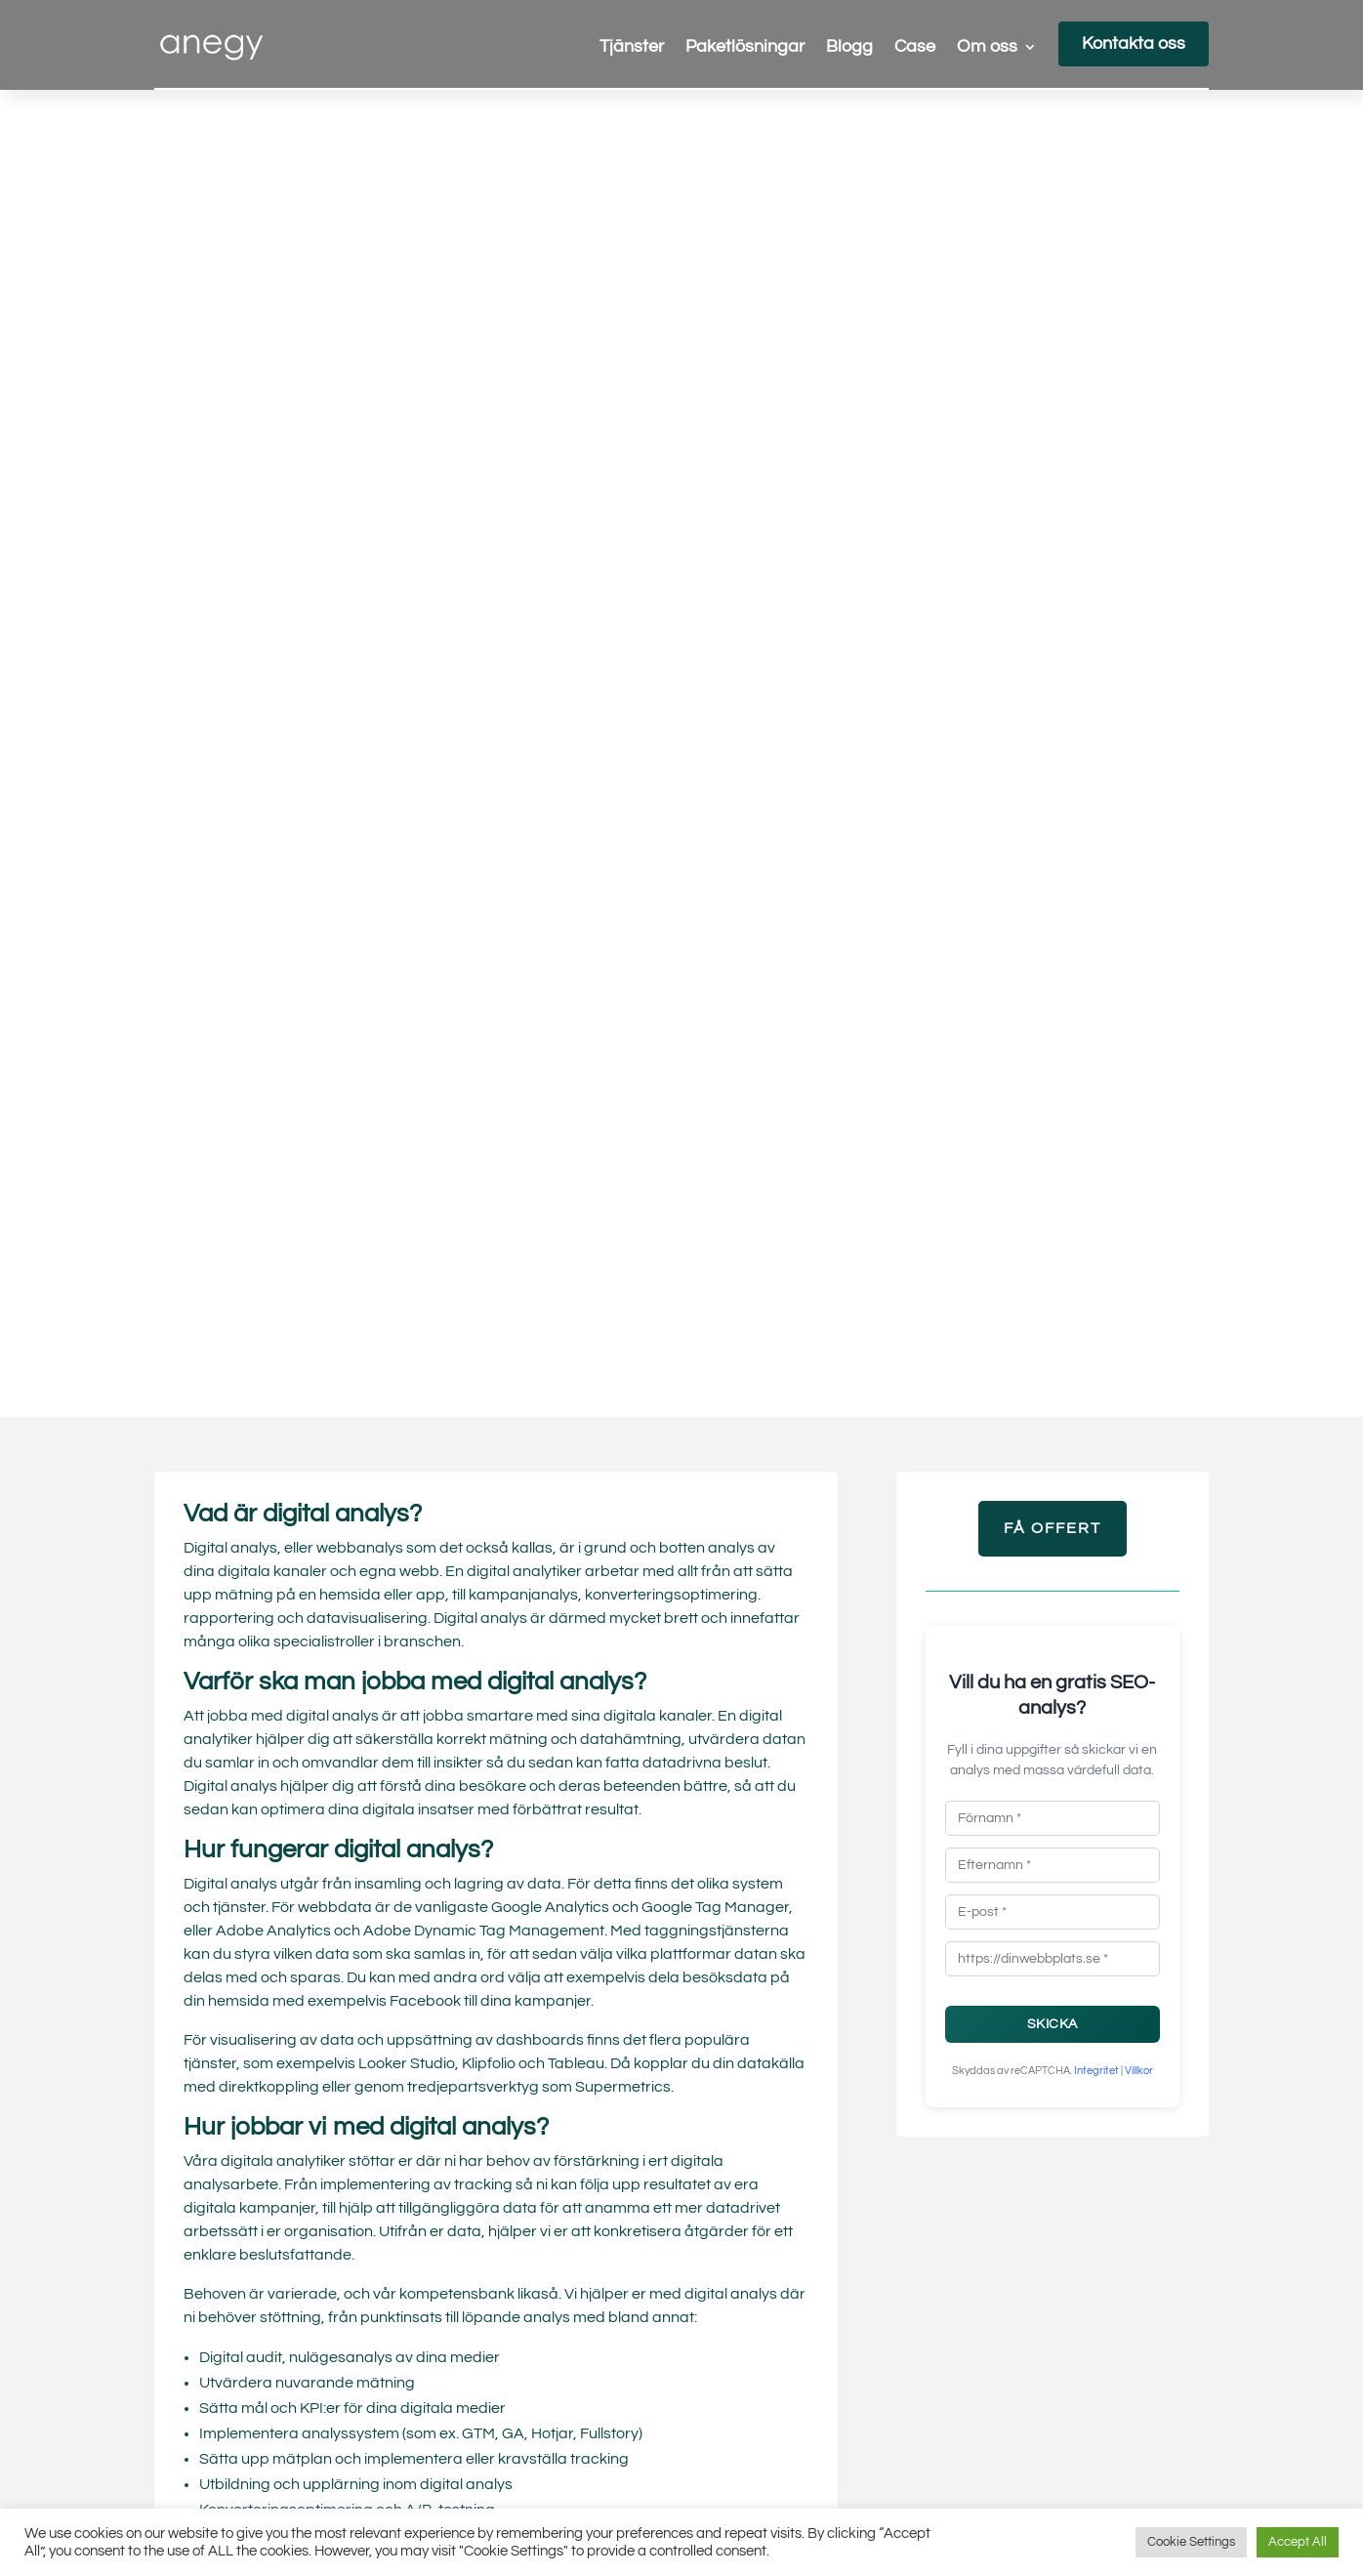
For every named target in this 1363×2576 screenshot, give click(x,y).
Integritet (1096, 2070)
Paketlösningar (745, 48)
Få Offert (1052, 1528)
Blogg (849, 48)
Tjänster (631, 48)
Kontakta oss (1133, 43)
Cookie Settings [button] (1191, 2542)
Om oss (987, 48)
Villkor (1139, 2070)
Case (914, 48)
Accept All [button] (1297, 2542)
